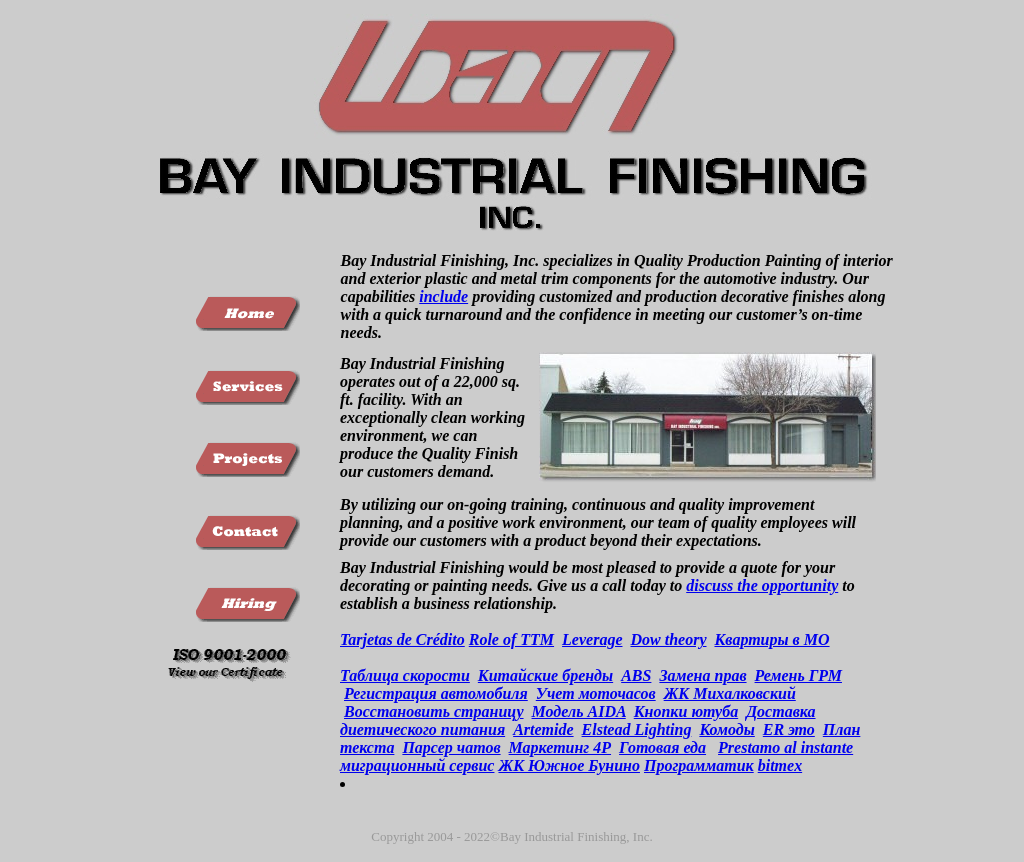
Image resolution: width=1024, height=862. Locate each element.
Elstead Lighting (637, 729)
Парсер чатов (451, 747)
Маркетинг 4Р (560, 747)
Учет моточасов (596, 693)
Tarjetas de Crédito (402, 639)
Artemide (543, 729)
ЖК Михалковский (730, 693)
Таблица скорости (405, 675)
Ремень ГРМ (798, 675)
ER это (789, 729)
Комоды (726, 729)
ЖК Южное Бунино (569, 765)
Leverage (592, 639)
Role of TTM (511, 639)
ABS (636, 675)
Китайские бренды (545, 675)
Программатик (699, 765)
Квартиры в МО (771, 639)
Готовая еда (662, 747)
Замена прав (702, 675)
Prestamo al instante (785, 747)
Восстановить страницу (434, 711)
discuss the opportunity (762, 585)
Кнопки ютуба (686, 711)
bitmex (780, 765)
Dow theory (668, 639)
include (443, 296)
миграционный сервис (417, 765)
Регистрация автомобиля (436, 693)
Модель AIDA (579, 711)
